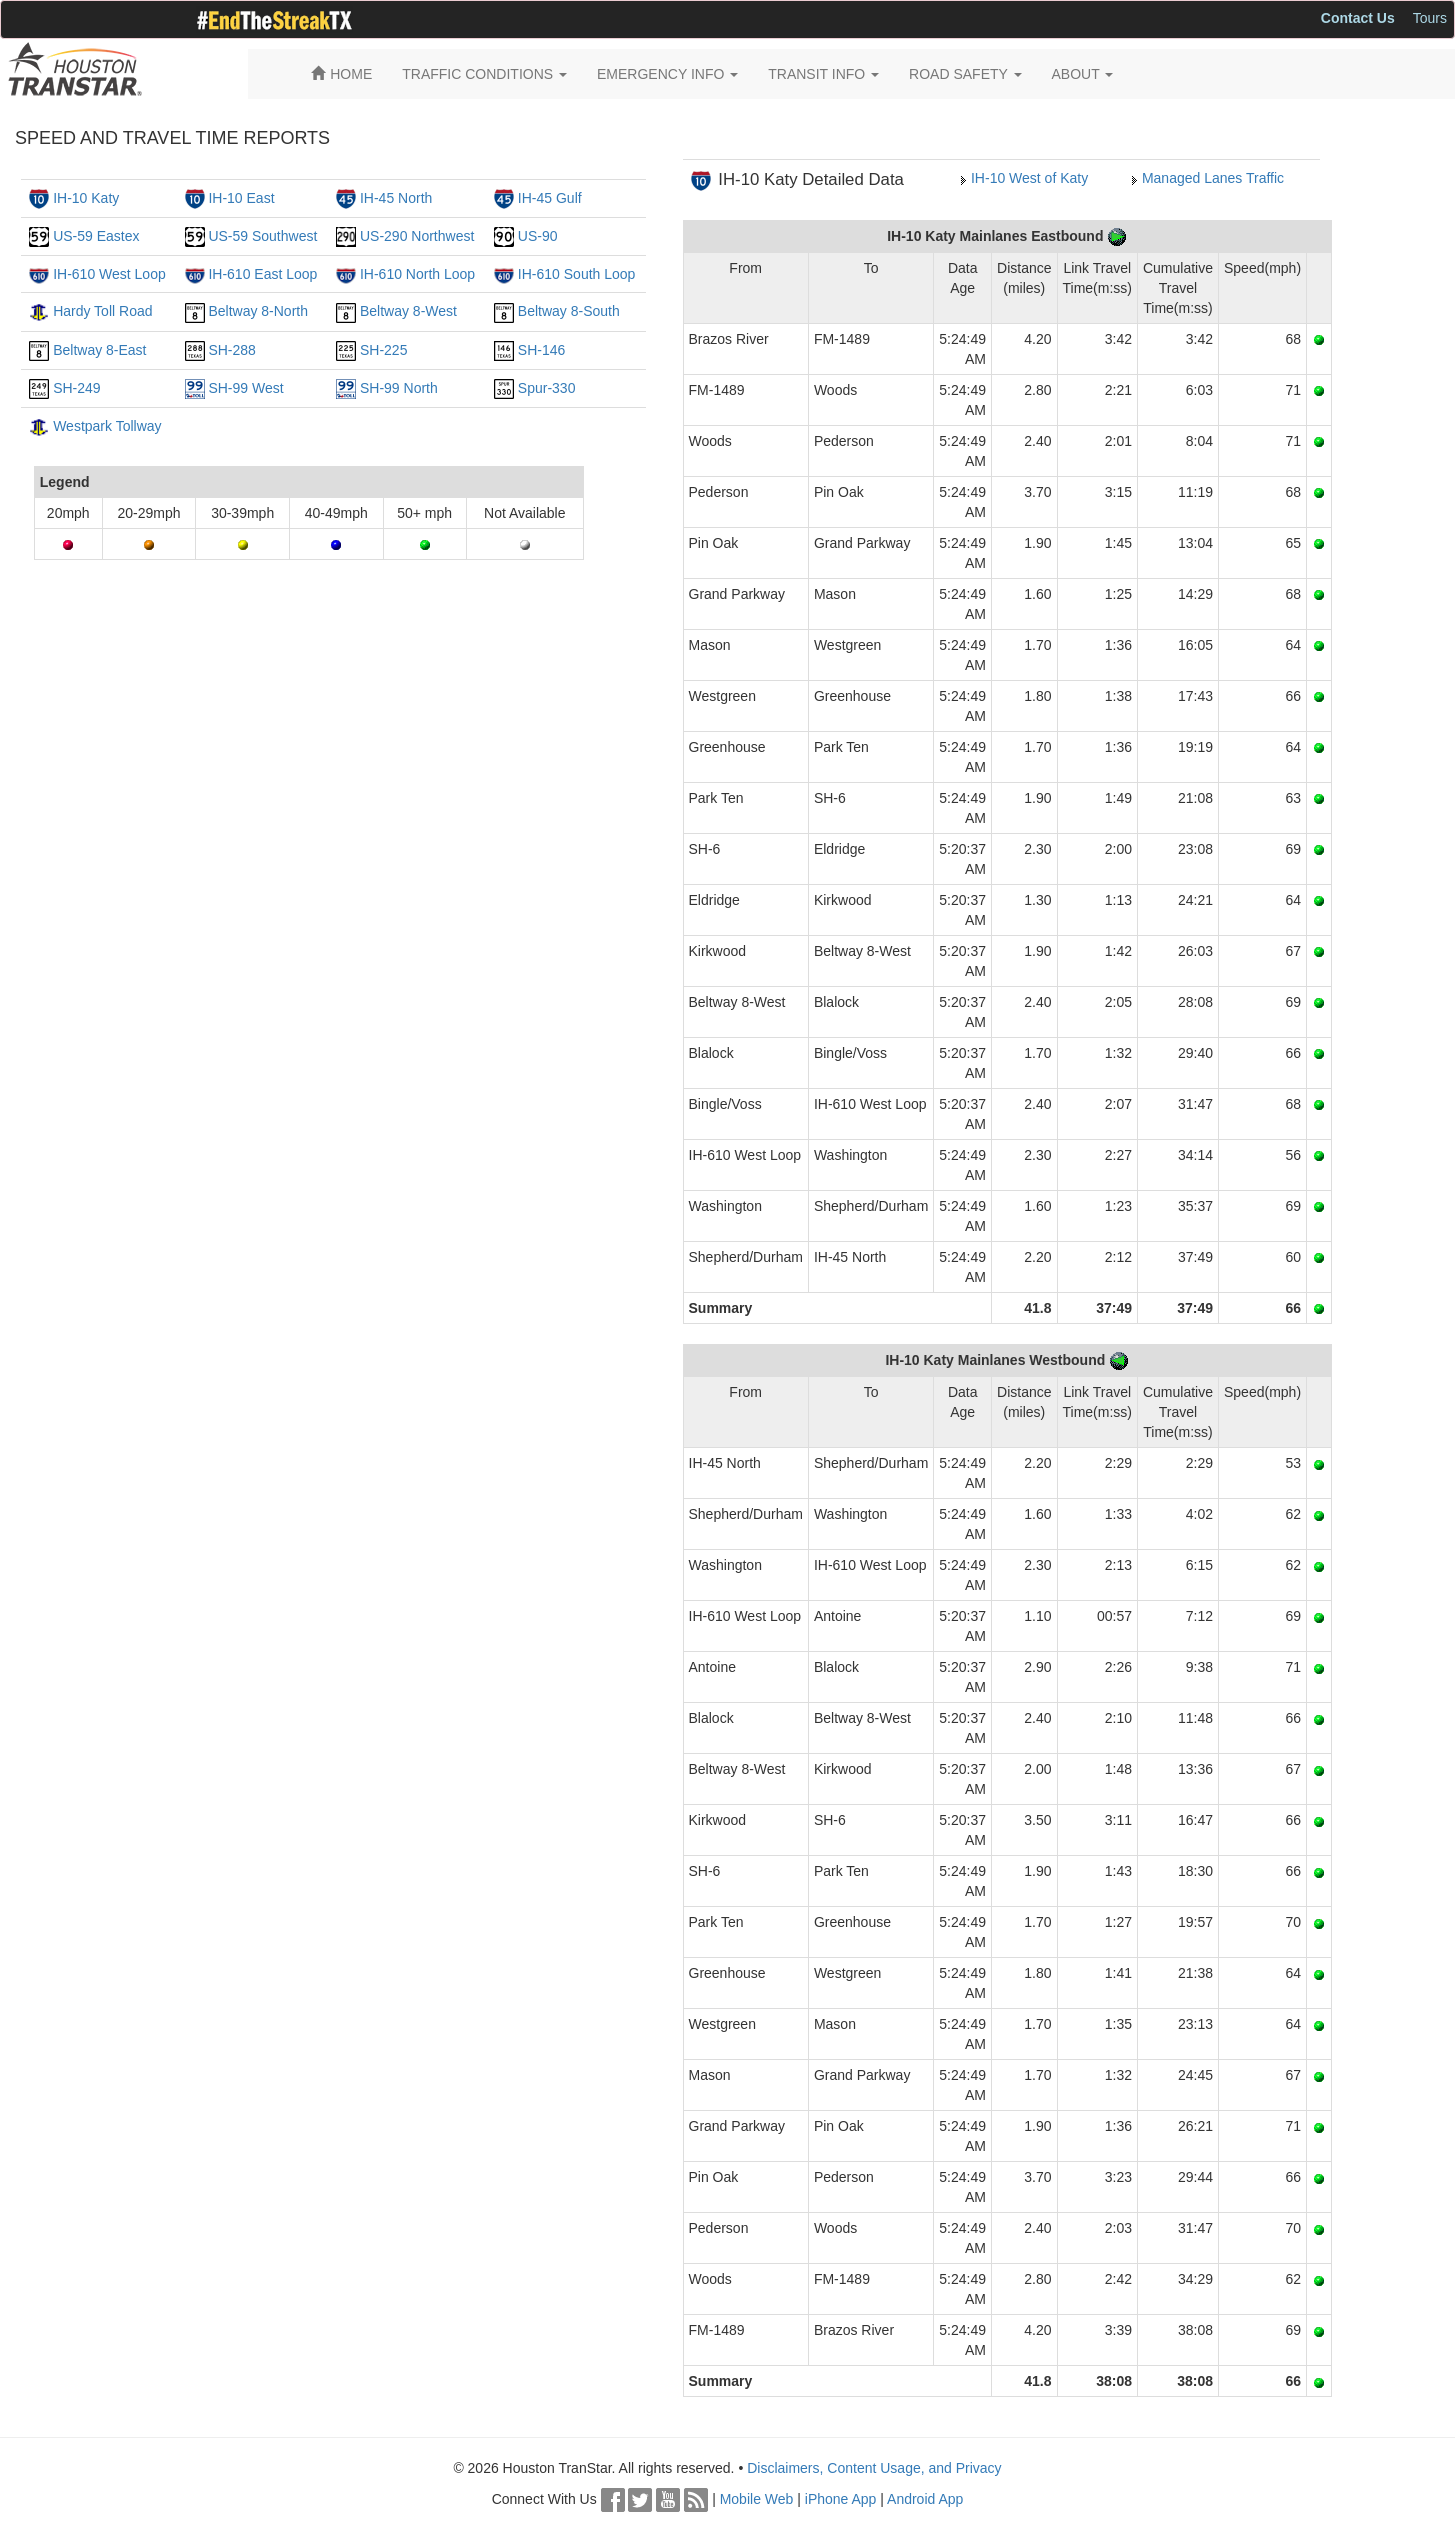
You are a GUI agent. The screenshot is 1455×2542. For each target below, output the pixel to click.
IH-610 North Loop (417, 274)
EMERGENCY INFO (667, 74)
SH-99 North (399, 388)
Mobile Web (757, 2499)
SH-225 (383, 350)
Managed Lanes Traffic (1213, 178)
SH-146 (541, 350)
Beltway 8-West (408, 311)
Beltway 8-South (569, 311)
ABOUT (1083, 74)
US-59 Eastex (96, 236)
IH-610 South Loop (577, 274)
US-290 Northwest (417, 236)
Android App (925, 2499)
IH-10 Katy (86, 198)
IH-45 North (396, 198)
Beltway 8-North (258, 311)
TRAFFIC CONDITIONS (484, 74)
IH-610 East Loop (262, 274)
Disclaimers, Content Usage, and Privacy (874, 2468)
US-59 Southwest (262, 236)
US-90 (538, 236)
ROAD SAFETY (965, 74)
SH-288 (231, 350)
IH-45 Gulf (550, 198)
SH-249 (76, 388)
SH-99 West (245, 388)
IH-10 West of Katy (1029, 178)
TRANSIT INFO (823, 74)
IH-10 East (241, 198)
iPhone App (841, 2499)
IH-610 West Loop (109, 274)
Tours (1430, 18)
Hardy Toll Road (102, 311)
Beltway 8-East (99, 350)
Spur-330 (547, 388)
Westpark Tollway (107, 426)
